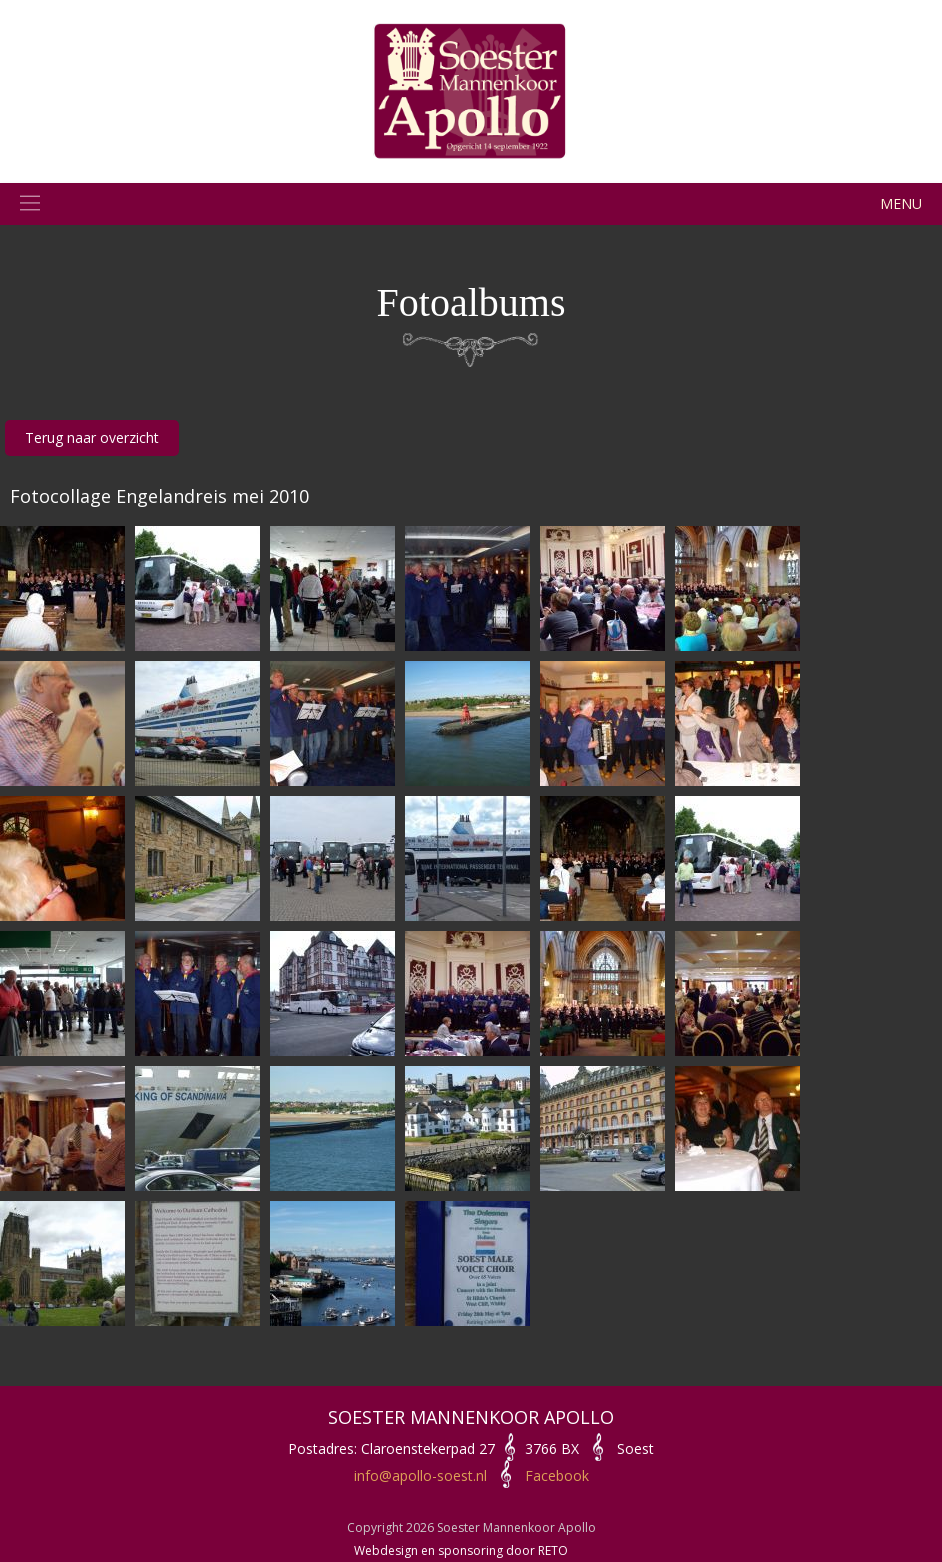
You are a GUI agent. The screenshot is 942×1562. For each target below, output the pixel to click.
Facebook (557, 1475)
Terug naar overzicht (92, 437)
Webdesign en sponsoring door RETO (461, 1550)
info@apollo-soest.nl (420, 1475)
